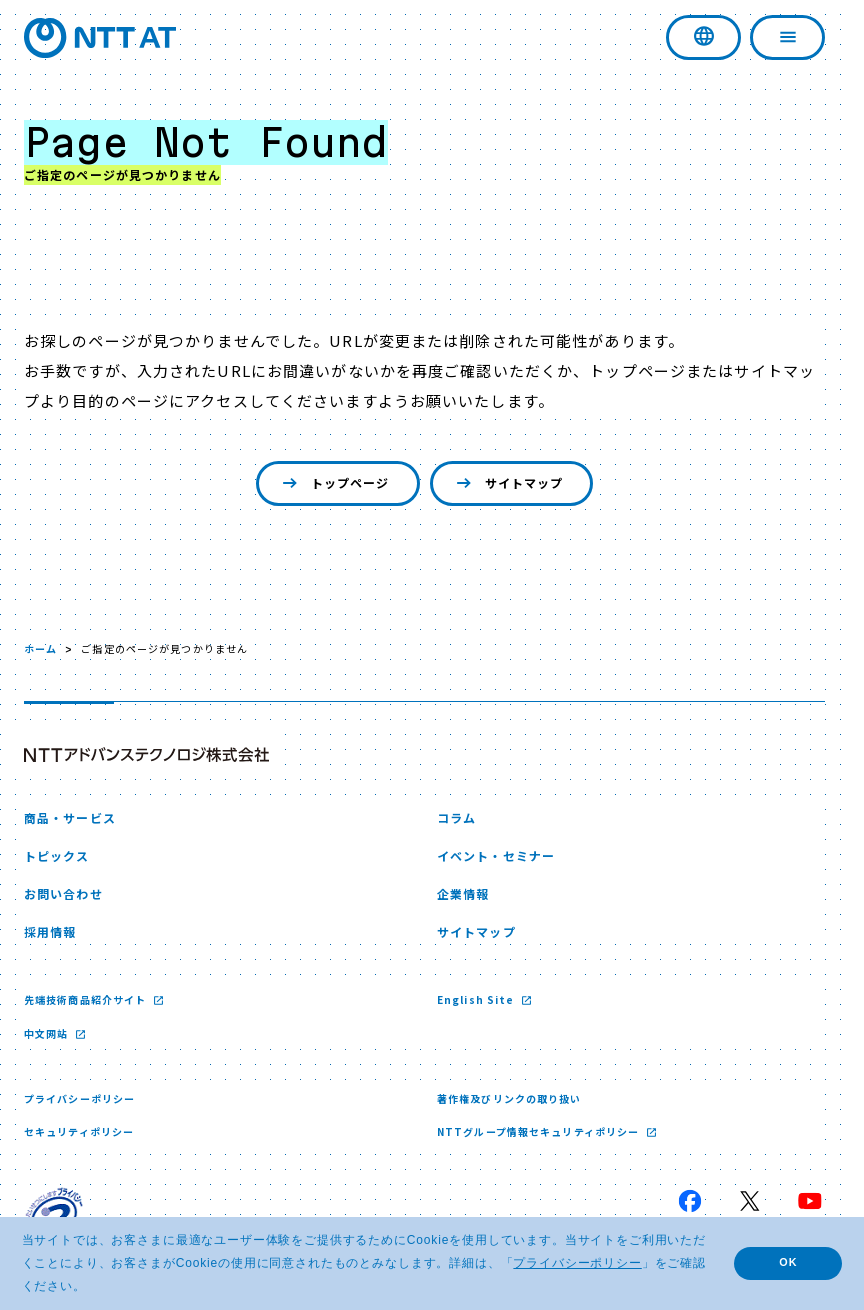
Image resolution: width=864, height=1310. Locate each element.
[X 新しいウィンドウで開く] (750, 1201)
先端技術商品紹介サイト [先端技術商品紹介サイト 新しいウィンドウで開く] (86, 999)
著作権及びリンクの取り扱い (509, 1098)
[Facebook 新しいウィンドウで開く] (690, 1201)
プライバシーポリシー (79, 1098)
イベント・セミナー (496, 855)
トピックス (57, 855)
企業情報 (463, 893)
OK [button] (788, 1262)
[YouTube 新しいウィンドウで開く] (810, 1201)
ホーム (40, 648)
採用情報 (50, 931)
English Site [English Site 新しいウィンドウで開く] (477, 999)
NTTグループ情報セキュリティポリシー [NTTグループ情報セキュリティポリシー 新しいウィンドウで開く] (539, 1131)
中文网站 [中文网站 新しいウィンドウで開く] (48, 1033)
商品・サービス (70, 817)
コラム (456, 817)
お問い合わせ (63, 893)
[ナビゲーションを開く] (787, 37)
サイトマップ (508, 483)
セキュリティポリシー (79, 1131)
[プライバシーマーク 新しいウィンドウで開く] (54, 1216)
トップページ (334, 483)
